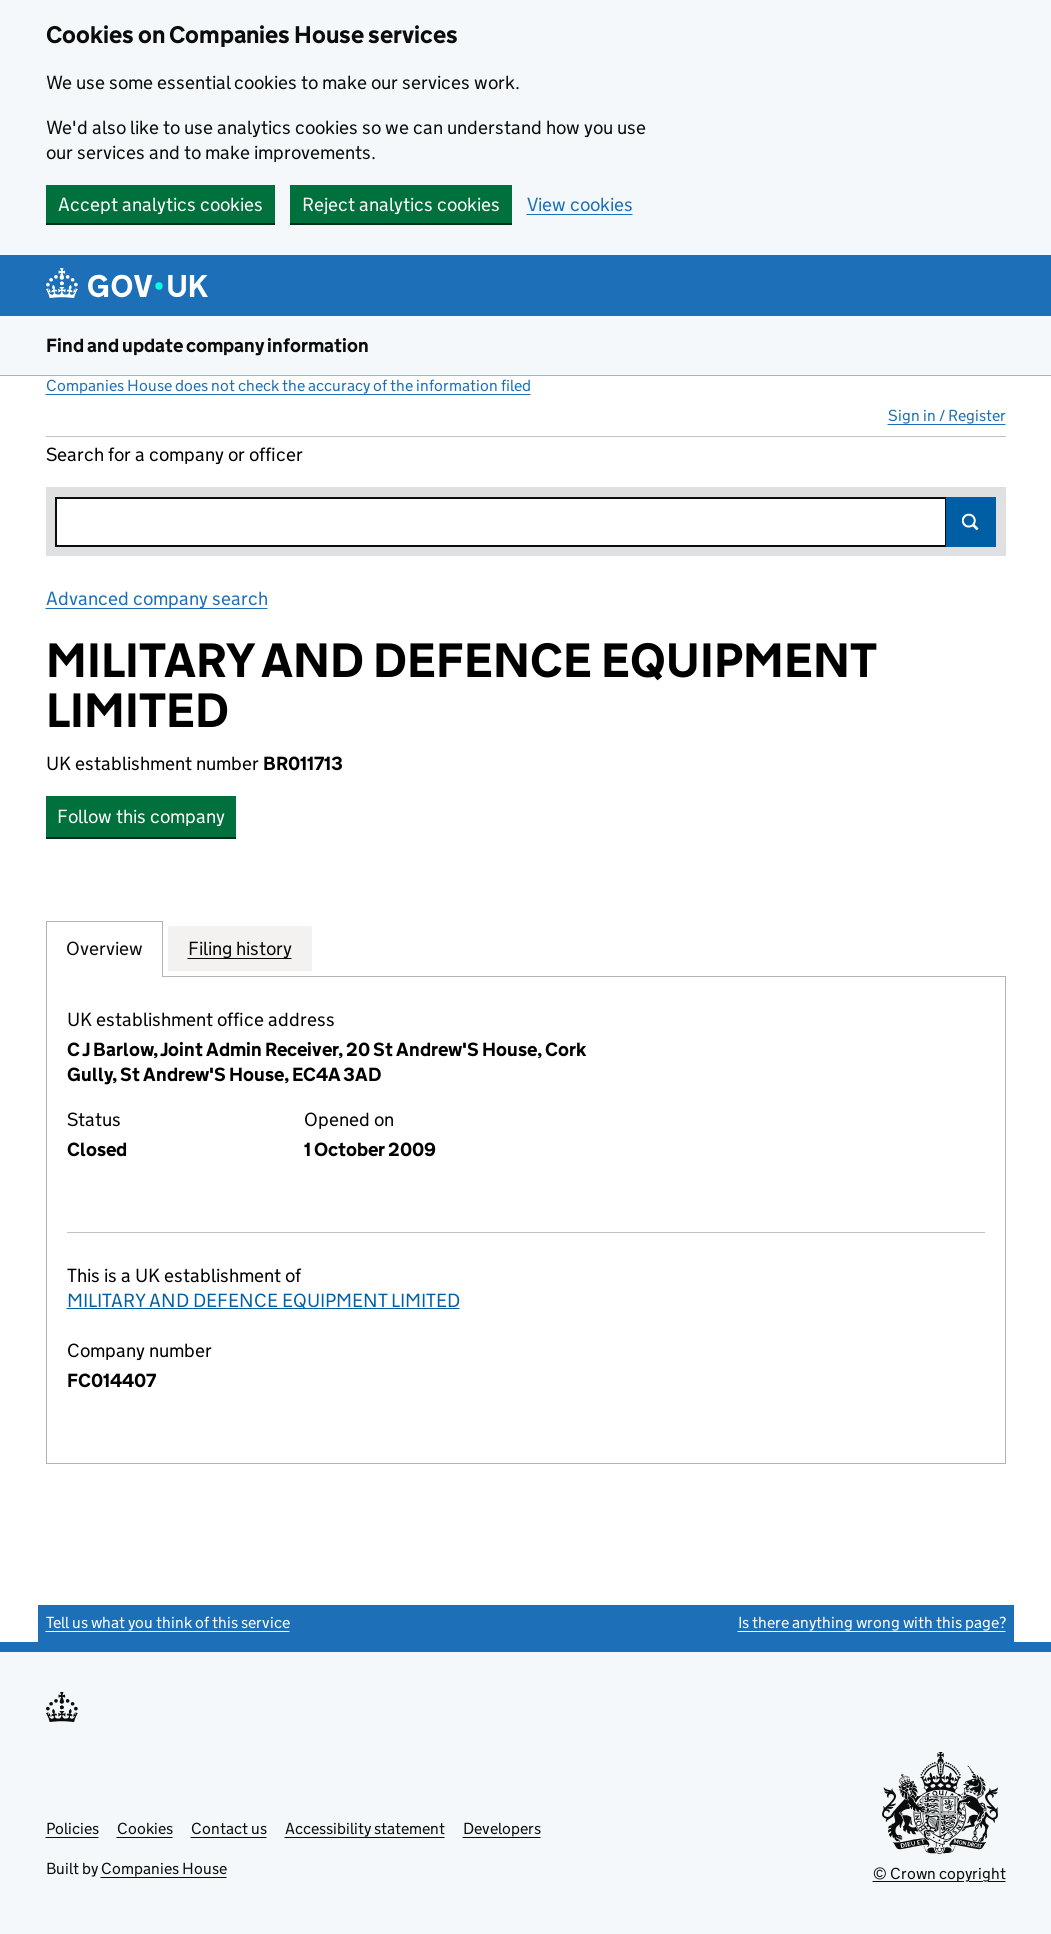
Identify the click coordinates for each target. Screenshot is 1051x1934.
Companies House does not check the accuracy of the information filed (288, 385)
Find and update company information (207, 345)
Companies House (164, 1868)
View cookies (580, 204)
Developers (502, 1828)
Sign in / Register (947, 415)
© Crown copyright (939, 1873)
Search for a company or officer (174, 454)
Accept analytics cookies (160, 204)
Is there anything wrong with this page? (872, 1622)
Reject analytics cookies (401, 204)
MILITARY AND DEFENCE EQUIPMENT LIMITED (263, 1300)
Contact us (229, 1828)
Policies (72, 1828)
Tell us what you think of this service (168, 1622)
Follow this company (141, 816)
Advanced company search (157, 598)
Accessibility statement (365, 1828)
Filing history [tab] (240, 948)
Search (971, 522)
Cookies (145, 1828)
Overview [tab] (104, 948)
